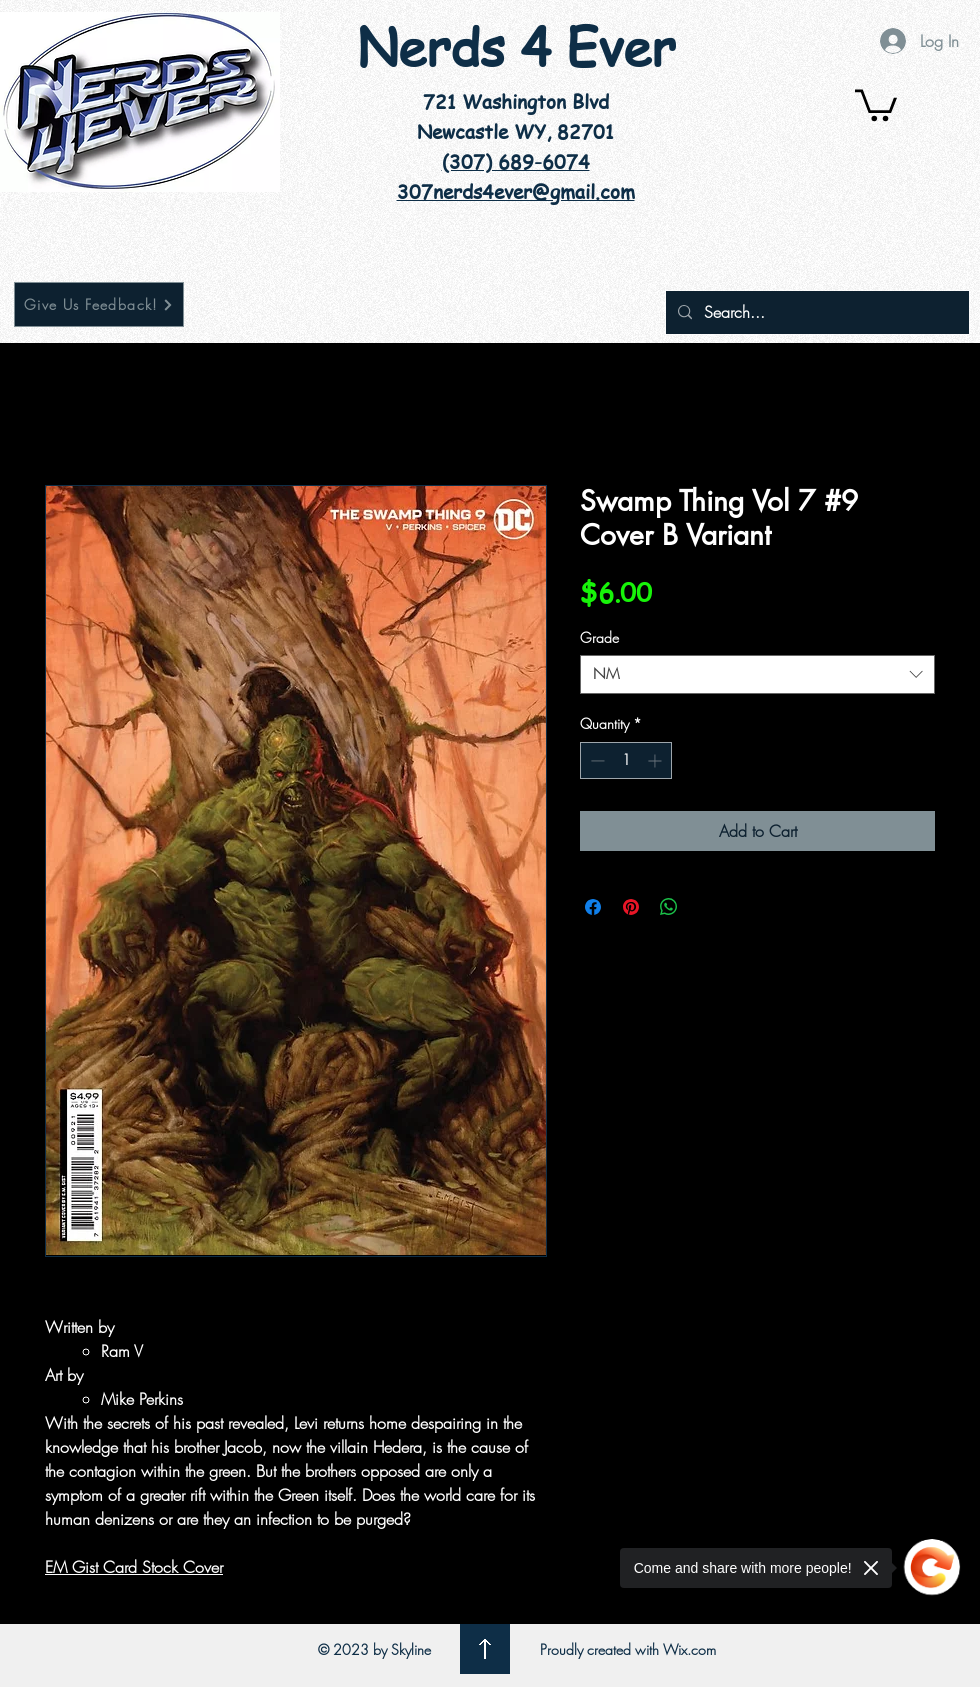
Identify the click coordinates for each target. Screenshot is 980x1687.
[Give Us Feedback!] (99, 304)
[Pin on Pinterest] (631, 907)
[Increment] (656, 760)
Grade (599, 637)
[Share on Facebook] (593, 907)
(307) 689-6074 (516, 162)
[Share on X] (707, 907)
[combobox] (757, 674)
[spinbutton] (626, 760)
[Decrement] (595, 760)
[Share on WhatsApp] (669, 907)
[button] (876, 103)
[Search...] (815, 312)
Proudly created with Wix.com (628, 1649)
